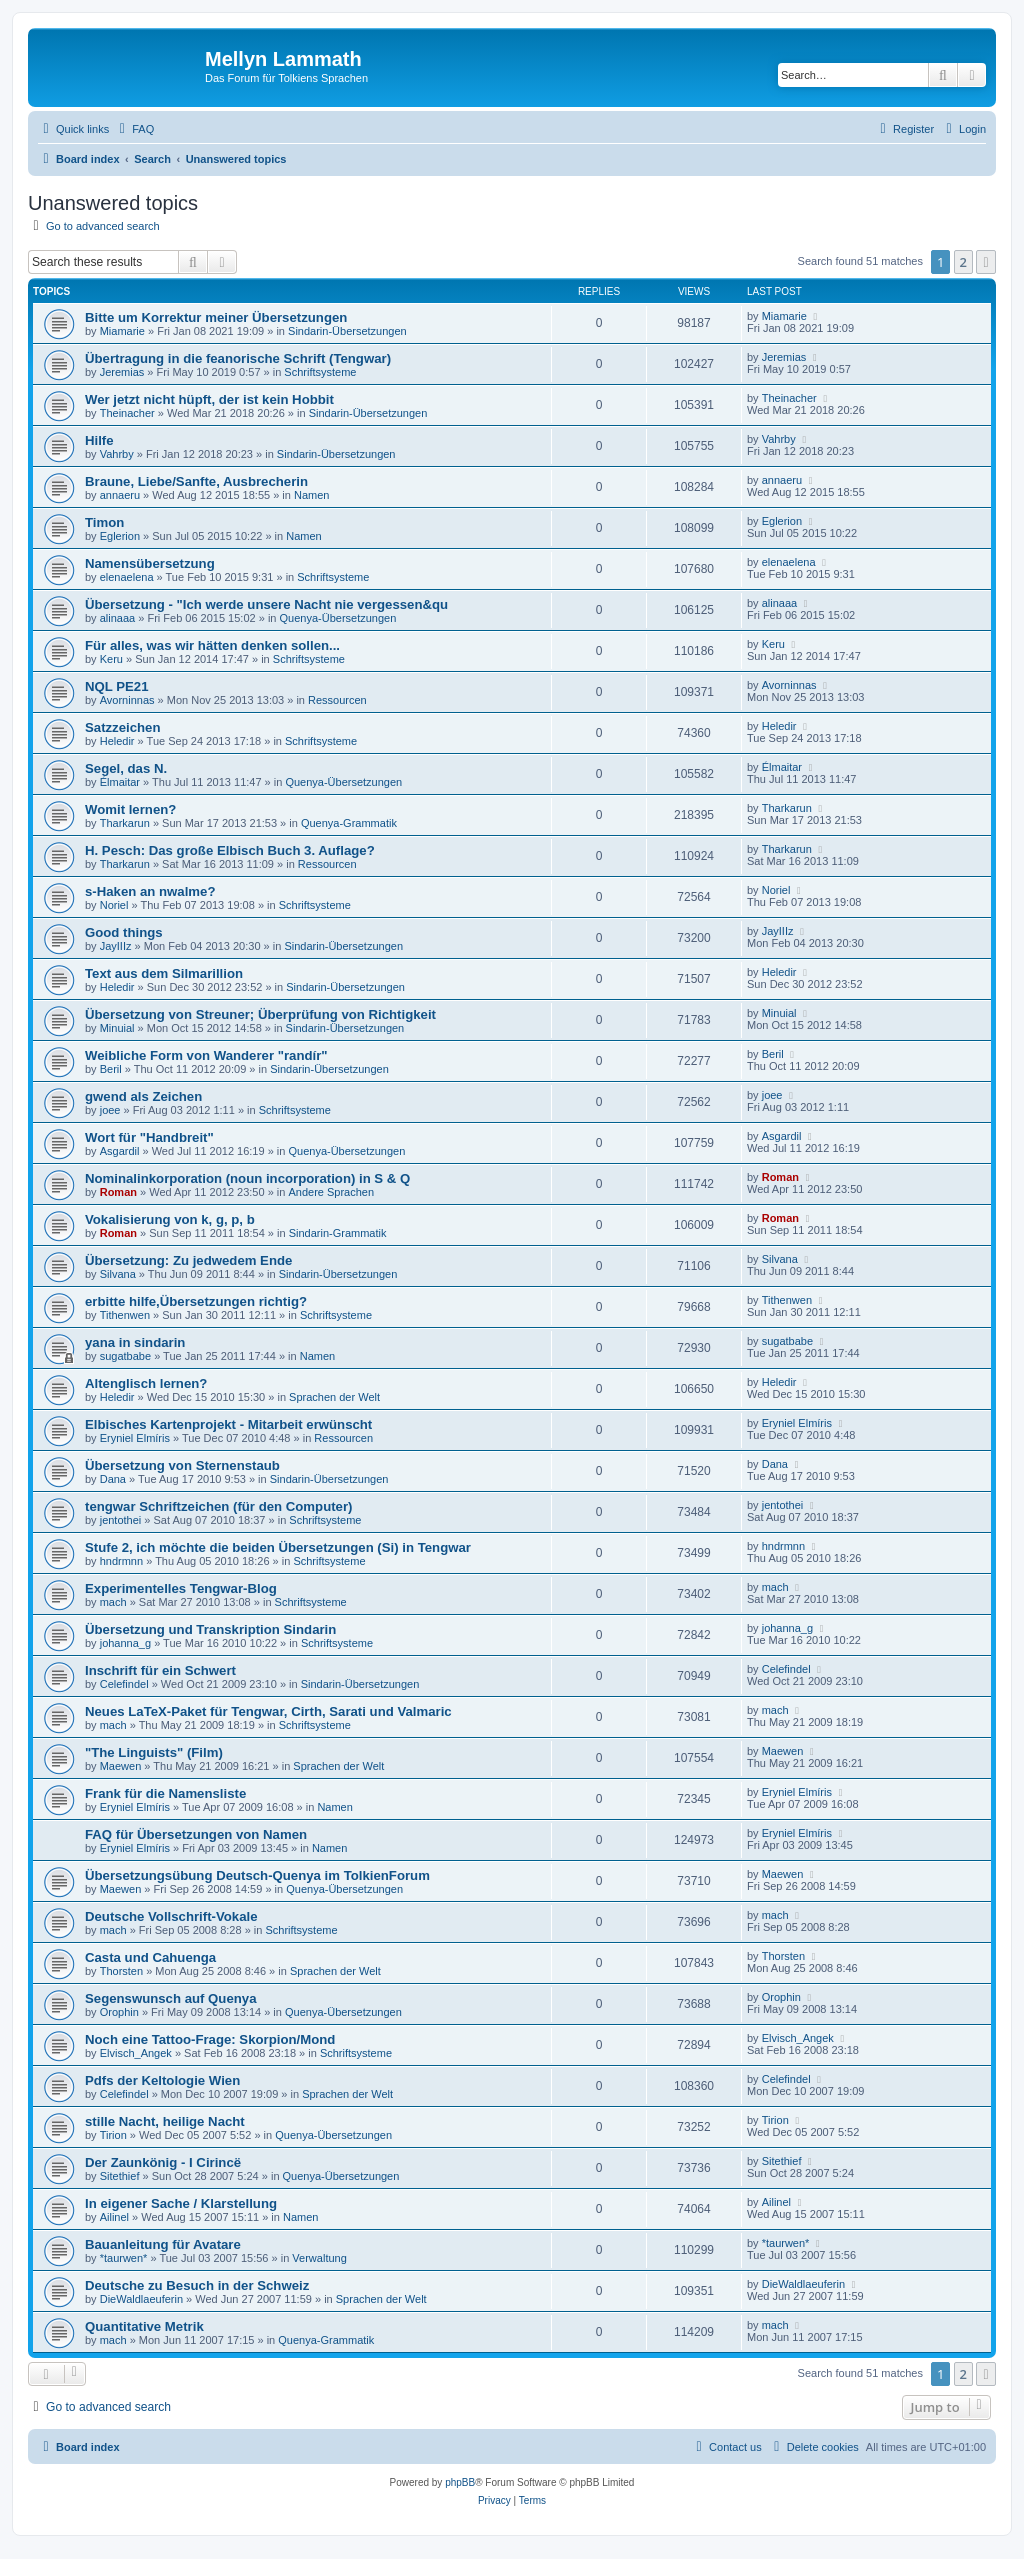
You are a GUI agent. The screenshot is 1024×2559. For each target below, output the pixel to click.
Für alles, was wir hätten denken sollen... (212, 645)
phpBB (460, 2482)
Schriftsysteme (320, 372)
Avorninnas (127, 700)
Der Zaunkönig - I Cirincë (163, 2162)
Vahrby (117, 454)
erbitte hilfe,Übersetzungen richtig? (196, 1301)
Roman (118, 1192)
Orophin (119, 2012)
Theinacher (127, 413)
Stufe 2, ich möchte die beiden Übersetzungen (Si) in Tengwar (278, 1547)
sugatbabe (125, 1356)
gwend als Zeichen (143, 1096)
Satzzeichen (123, 727)
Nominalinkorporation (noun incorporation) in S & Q (247, 1178)
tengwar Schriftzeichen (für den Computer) (218, 1506)
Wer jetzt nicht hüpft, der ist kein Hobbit (209, 399)
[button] (986, 262)
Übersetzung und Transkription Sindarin (210, 1629)
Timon (104, 522)
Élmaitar (120, 782)
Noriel (114, 905)
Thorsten (121, 1971)
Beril (111, 1069)
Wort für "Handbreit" (149, 1137)
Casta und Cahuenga (150, 1957)
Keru (111, 659)
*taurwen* (124, 2258)
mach (113, 1602)
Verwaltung (319, 2258)
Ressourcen (337, 700)
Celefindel (124, 1684)
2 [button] (963, 262)
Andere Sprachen (331, 1192)
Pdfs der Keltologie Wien (162, 2080)
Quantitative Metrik (144, 2326)
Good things (124, 932)
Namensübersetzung (150, 563)
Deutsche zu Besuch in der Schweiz (197, 2285)
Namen (311, 495)
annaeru (120, 495)
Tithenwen (125, 1315)
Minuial (117, 1028)
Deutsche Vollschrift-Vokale (171, 1916)
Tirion (113, 2135)
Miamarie (122, 331)
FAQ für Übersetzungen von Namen (196, 1834)
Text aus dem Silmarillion (164, 973)
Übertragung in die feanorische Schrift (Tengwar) (238, 358)
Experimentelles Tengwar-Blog (181, 1588)
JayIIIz (116, 946)
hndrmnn (121, 1561)
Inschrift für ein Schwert (160, 1670)
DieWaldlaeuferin (141, 2299)
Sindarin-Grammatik (338, 1233)
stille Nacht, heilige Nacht (165, 2121)
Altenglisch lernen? (146, 1383)
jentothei (121, 1520)
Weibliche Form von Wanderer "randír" (206, 1055)
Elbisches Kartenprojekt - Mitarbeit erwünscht (228, 1424)
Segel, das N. (126, 768)
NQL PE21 (117, 686)
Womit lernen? (130, 809)
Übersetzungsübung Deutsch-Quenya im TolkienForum (257, 1875)
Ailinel (114, 2217)
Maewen (121, 1766)
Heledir (117, 741)
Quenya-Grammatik (349, 823)
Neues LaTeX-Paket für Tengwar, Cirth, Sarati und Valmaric (268, 1711)
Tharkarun (125, 823)
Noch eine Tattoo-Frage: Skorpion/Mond (210, 2039)
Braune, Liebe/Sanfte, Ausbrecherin (196, 481)
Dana (113, 1479)
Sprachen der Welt (334, 1397)
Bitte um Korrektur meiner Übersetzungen (216, 317)
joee (110, 1110)
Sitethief (120, 2176)
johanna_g (125, 1643)
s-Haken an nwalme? (150, 891)
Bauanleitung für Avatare (163, 2244)
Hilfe (99, 440)
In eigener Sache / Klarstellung (181, 2203)
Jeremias (122, 372)
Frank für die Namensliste (165, 1793)
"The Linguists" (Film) (154, 1752)
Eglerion (120, 536)
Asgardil (120, 1151)
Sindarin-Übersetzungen (347, 331)
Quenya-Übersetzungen (338, 618)
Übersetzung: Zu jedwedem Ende (188, 1260)
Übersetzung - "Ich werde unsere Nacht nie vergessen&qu (266, 604)
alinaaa (117, 618)
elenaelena (127, 577)
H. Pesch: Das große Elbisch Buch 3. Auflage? (230, 850)
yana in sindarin (135, 1342)
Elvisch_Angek (136, 2053)
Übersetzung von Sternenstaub (182, 1465)
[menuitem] (134, 129)
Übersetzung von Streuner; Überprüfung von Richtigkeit (260, 1014)
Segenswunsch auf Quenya (170, 1998)
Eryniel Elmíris (135, 1438)
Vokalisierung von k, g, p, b (170, 1219)
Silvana (118, 1274)
